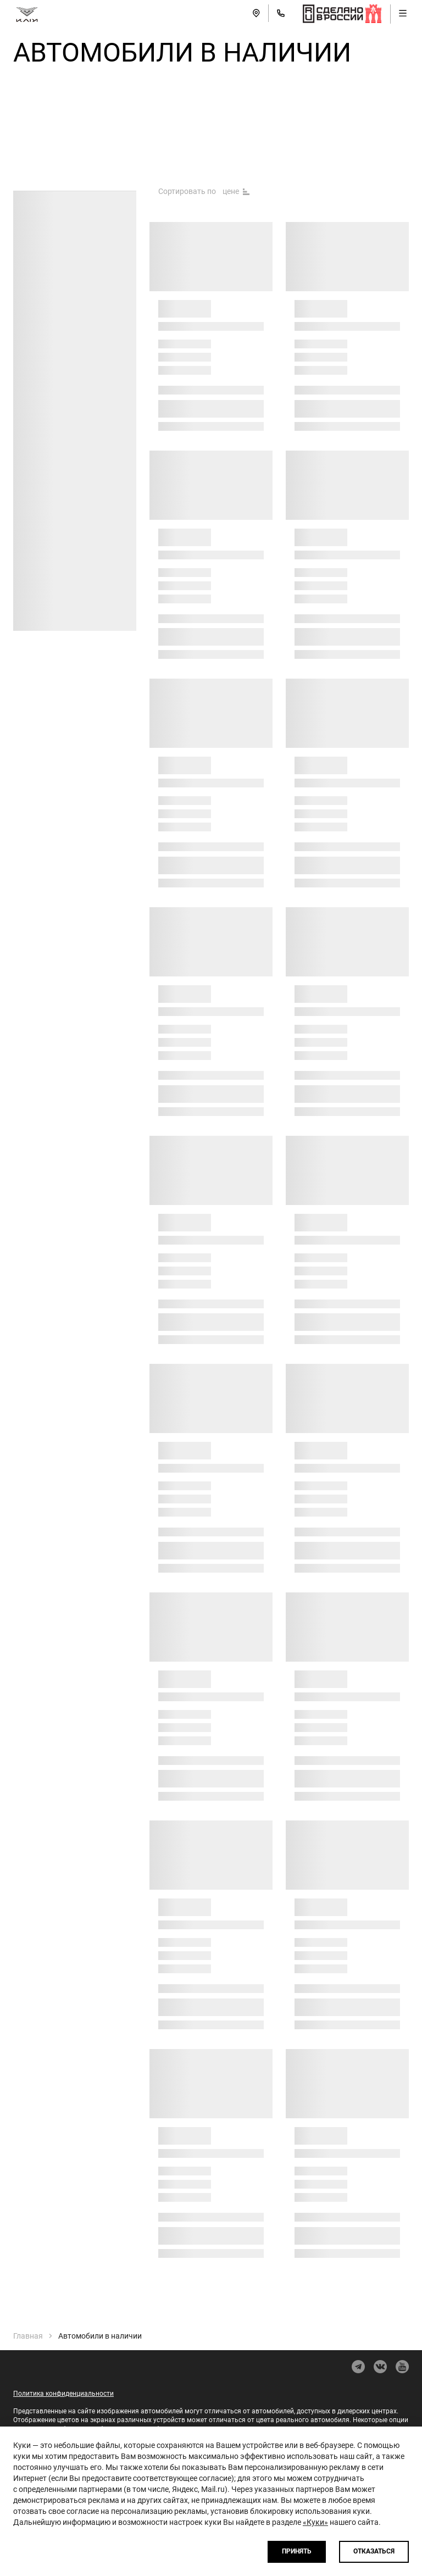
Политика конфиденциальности (63, 2393)
